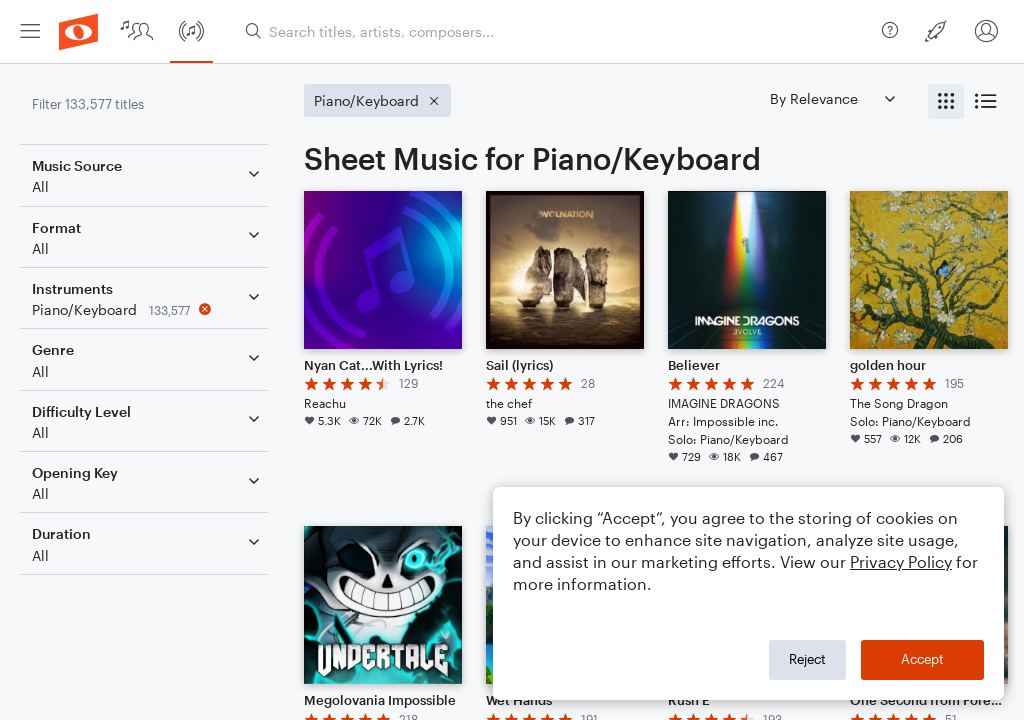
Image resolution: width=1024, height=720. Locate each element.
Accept (922, 659)
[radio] (946, 101)
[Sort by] (832, 98)
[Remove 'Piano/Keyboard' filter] (148, 309)
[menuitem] (30, 31)
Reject (807, 659)
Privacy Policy (901, 561)
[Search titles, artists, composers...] (555, 31)
